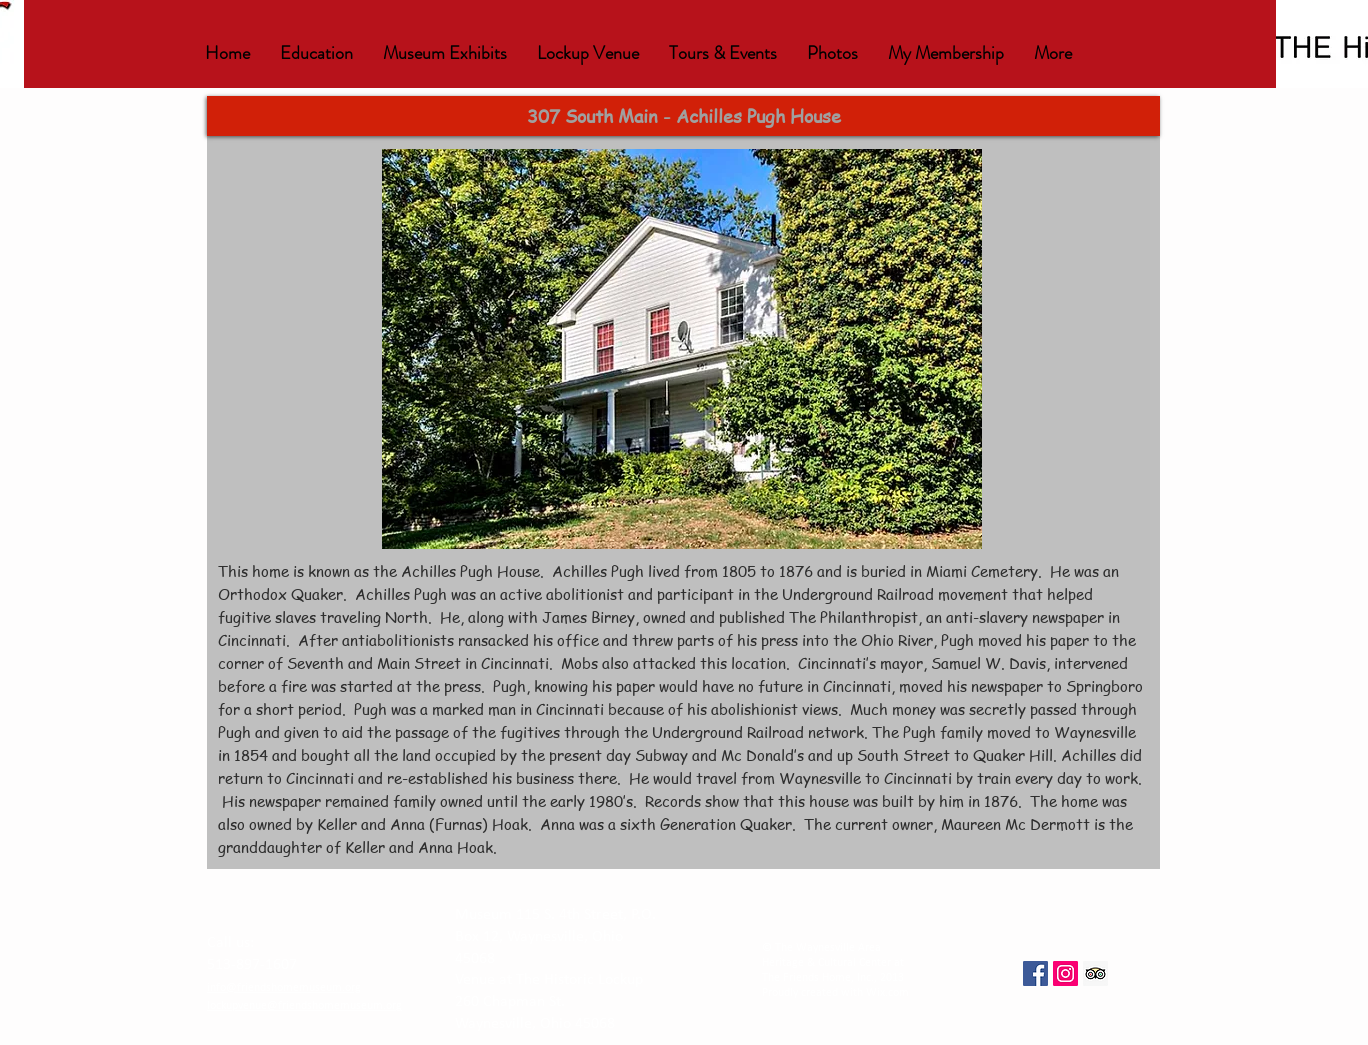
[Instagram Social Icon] (1065, 973)
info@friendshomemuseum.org (284, 988)
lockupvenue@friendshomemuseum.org (304, 1006)
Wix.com (887, 993)
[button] (316, 53)
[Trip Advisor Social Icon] (1095, 973)
